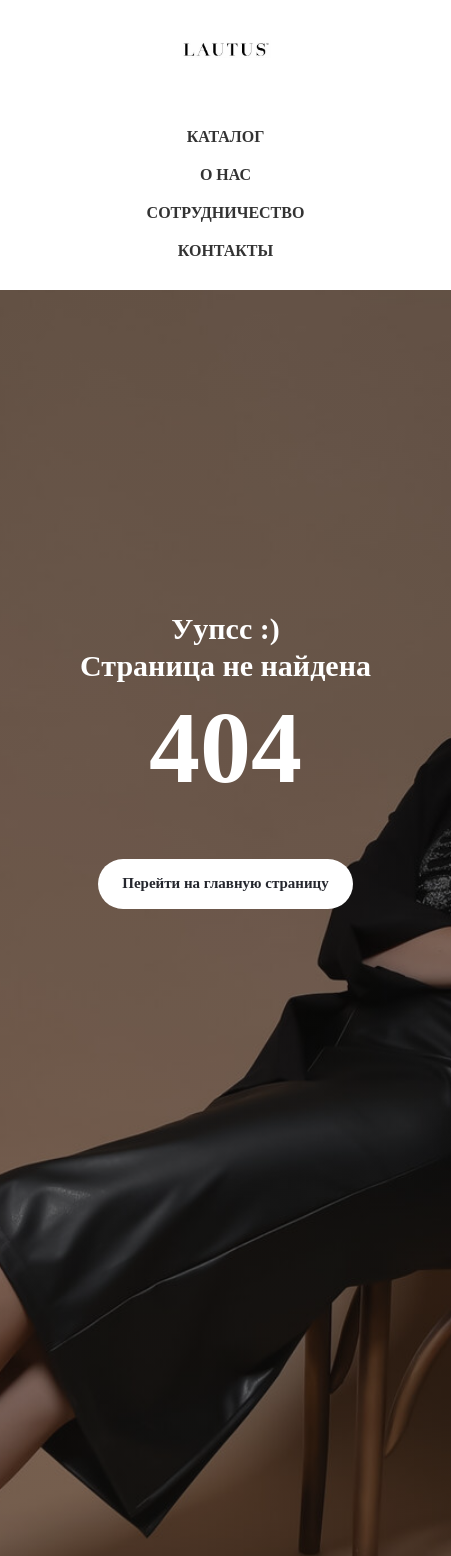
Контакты (226, 250)
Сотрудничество (226, 212)
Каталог (226, 136)
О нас (225, 174)
